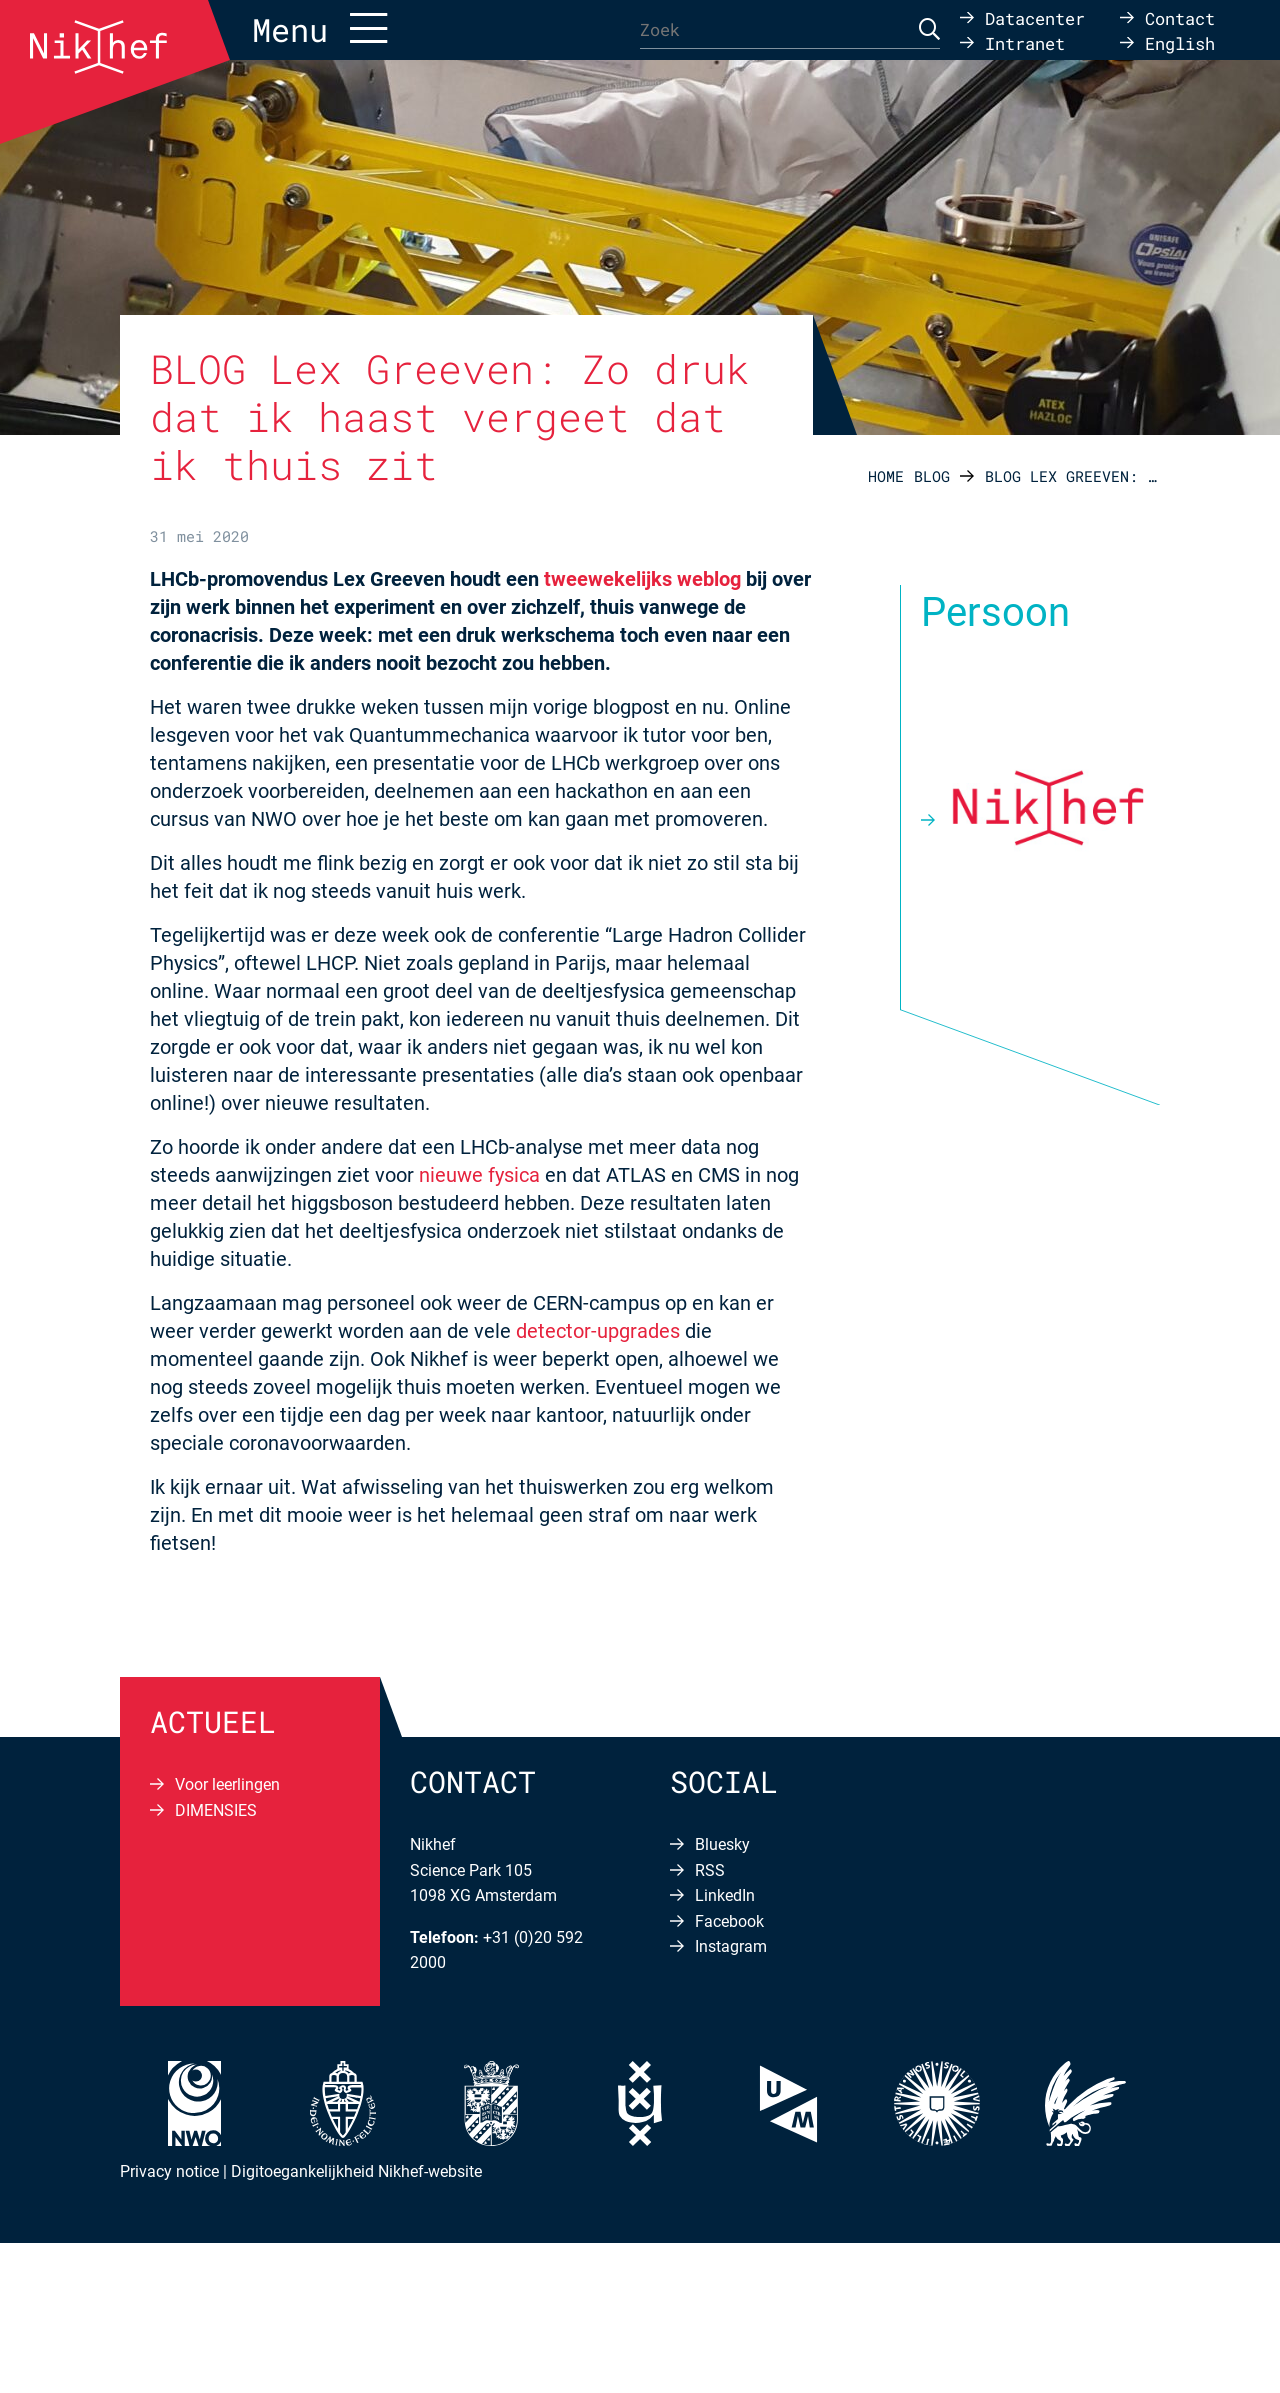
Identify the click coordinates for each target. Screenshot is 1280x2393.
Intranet (1025, 42)
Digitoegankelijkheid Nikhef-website (356, 2171)
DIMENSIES (216, 1810)
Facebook (729, 1921)
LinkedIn (725, 1895)
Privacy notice (169, 2171)
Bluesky (722, 1844)
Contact (1180, 17)
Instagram (731, 1946)
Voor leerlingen (227, 1784)
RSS (710, 1870)
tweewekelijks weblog (642, 579)
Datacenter (1035, 17)
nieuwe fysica (479, 1175)
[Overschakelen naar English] (1167, 42)
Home (886, 476)
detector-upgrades (598, 1331)
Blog (932, 476)
